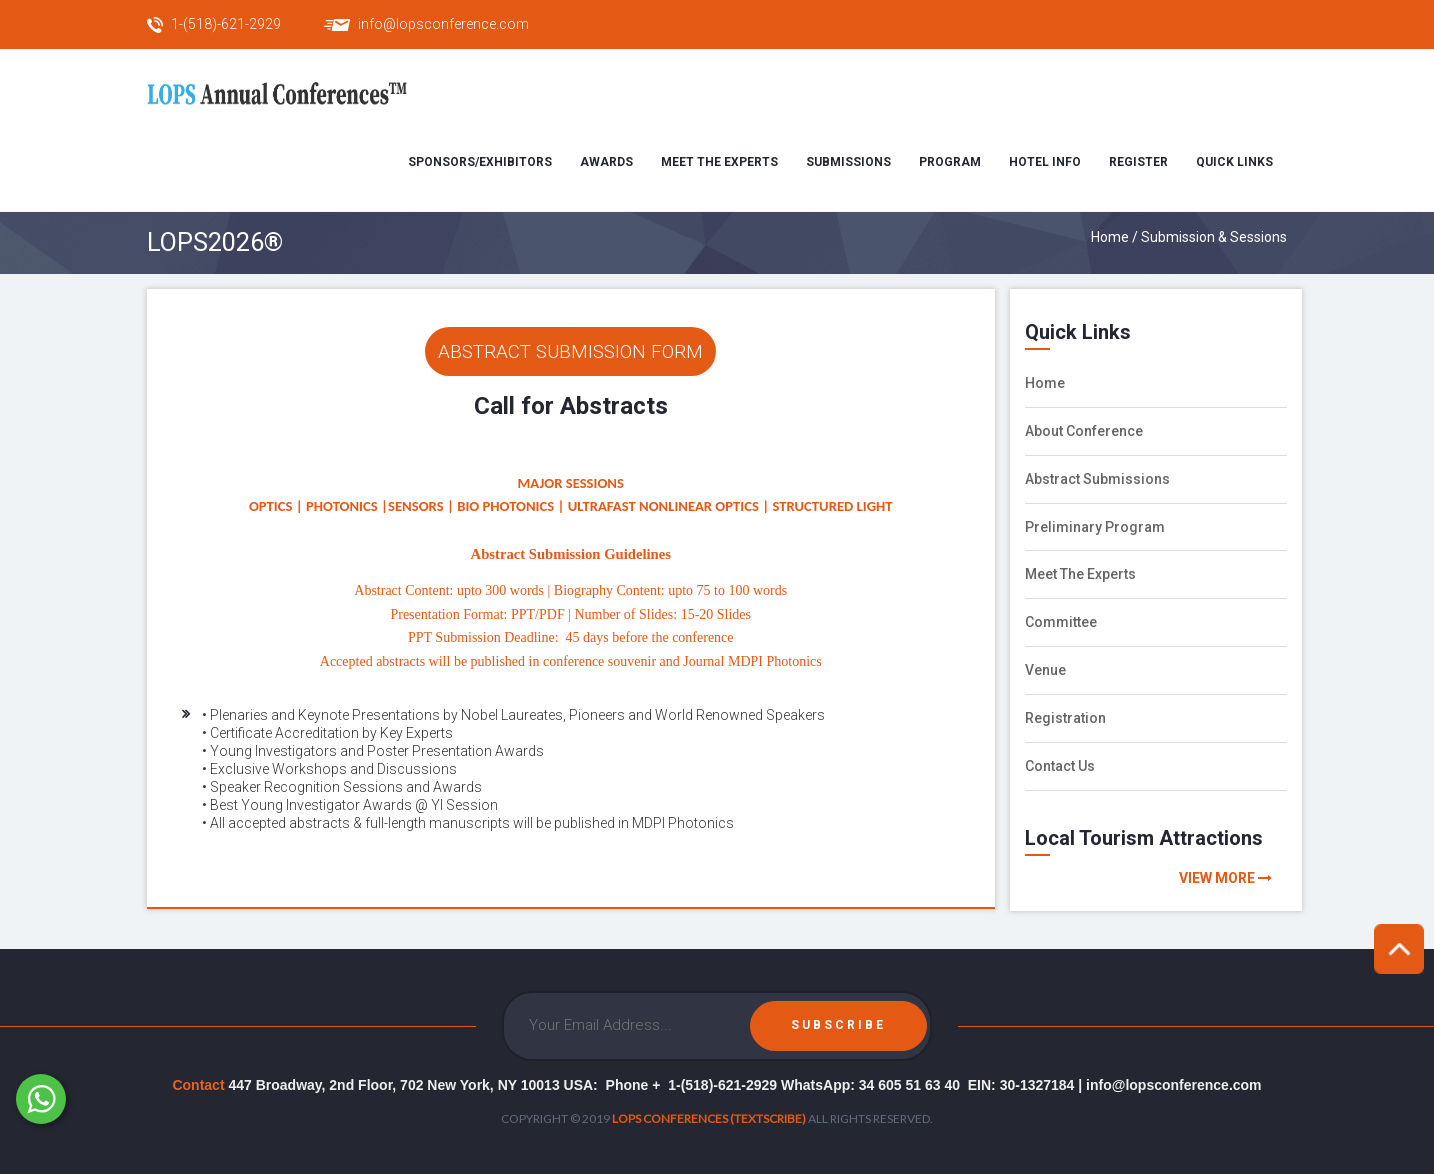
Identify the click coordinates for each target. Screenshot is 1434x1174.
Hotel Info (1045, 162)
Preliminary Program (1095, 527)
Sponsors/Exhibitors (480, 162)
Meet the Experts (719, 162)
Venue (1045, 670)
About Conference (1084, 431)
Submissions (848, 162)
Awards (606, 162)
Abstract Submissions (1097, 479)
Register (1138, 162)
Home (1045, 383)
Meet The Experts (1080, 574)
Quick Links (1234, 162)
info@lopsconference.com (443, 24)
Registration (1065, 718)
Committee (1061, 622)
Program (950, 162)
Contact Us (1060, 766)
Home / (1116, 237)
